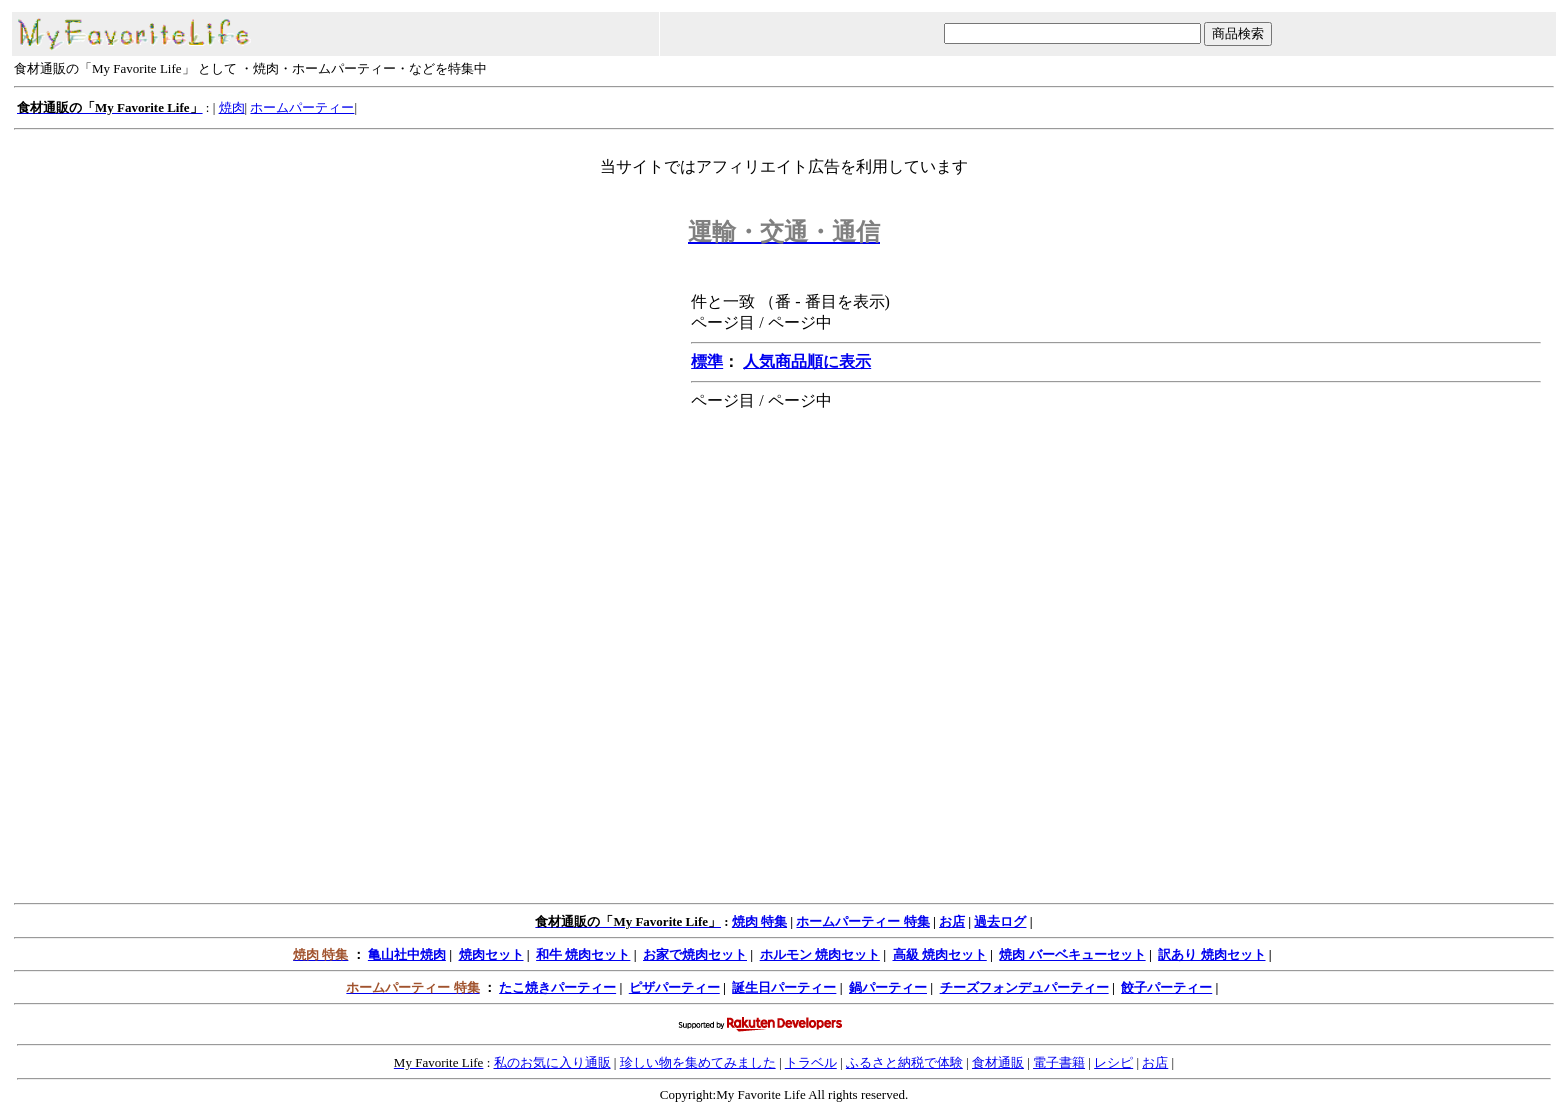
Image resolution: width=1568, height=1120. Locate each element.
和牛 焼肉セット (583, 954)
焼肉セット (491, 954)
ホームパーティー (302, 107)
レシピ (1113, 1062)
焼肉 (232, 107)
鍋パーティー (888, 987)
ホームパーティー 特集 (862, 921)
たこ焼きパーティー (557, 987)
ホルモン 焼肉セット (820, 954)
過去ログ (1000, 921)
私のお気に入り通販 (552, 1062)
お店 (952, 921)
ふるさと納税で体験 (904, 1062)
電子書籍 (1059, 1062)
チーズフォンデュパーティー (1024, 987)
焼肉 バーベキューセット (1072, 954)
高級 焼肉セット (940, 954)
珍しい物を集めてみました (698, 1062)
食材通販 (998, 1062)
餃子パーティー (1166, 987)
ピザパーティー (674, 987)
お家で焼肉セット (695, 954)
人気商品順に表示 (807, 361)
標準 (707, 361)
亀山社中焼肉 (407, 954)
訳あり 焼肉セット (1211, 954)
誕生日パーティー (784, 987)
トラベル (811, 1062)
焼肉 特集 (759, 921)
